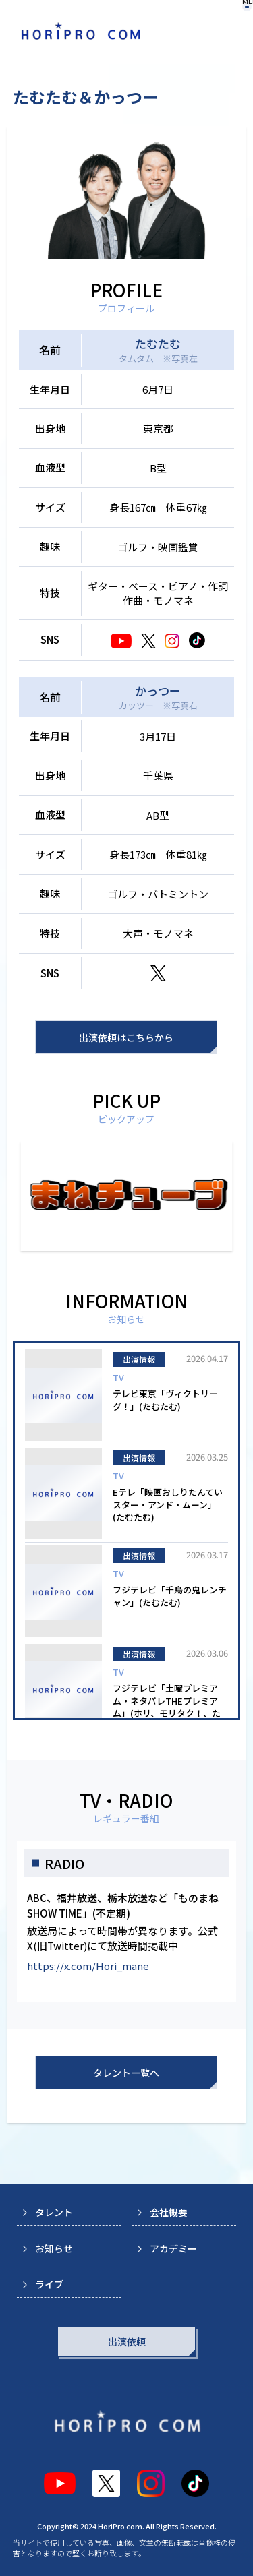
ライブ (49, 2284)
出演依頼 (127, 2341)
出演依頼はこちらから (126, 1037)
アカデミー (173, 2248)
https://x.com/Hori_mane (88, 1966)
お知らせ (54, 2248)
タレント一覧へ (126, 2072)
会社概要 (169, 2212)
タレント (54, 2212)
